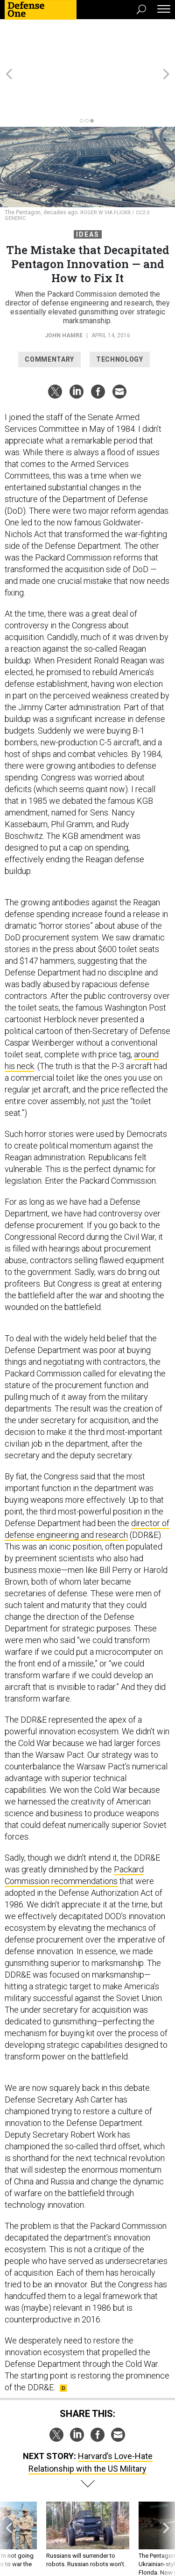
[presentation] (9, 2501)
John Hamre (64, 293)
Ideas (87, 192)
